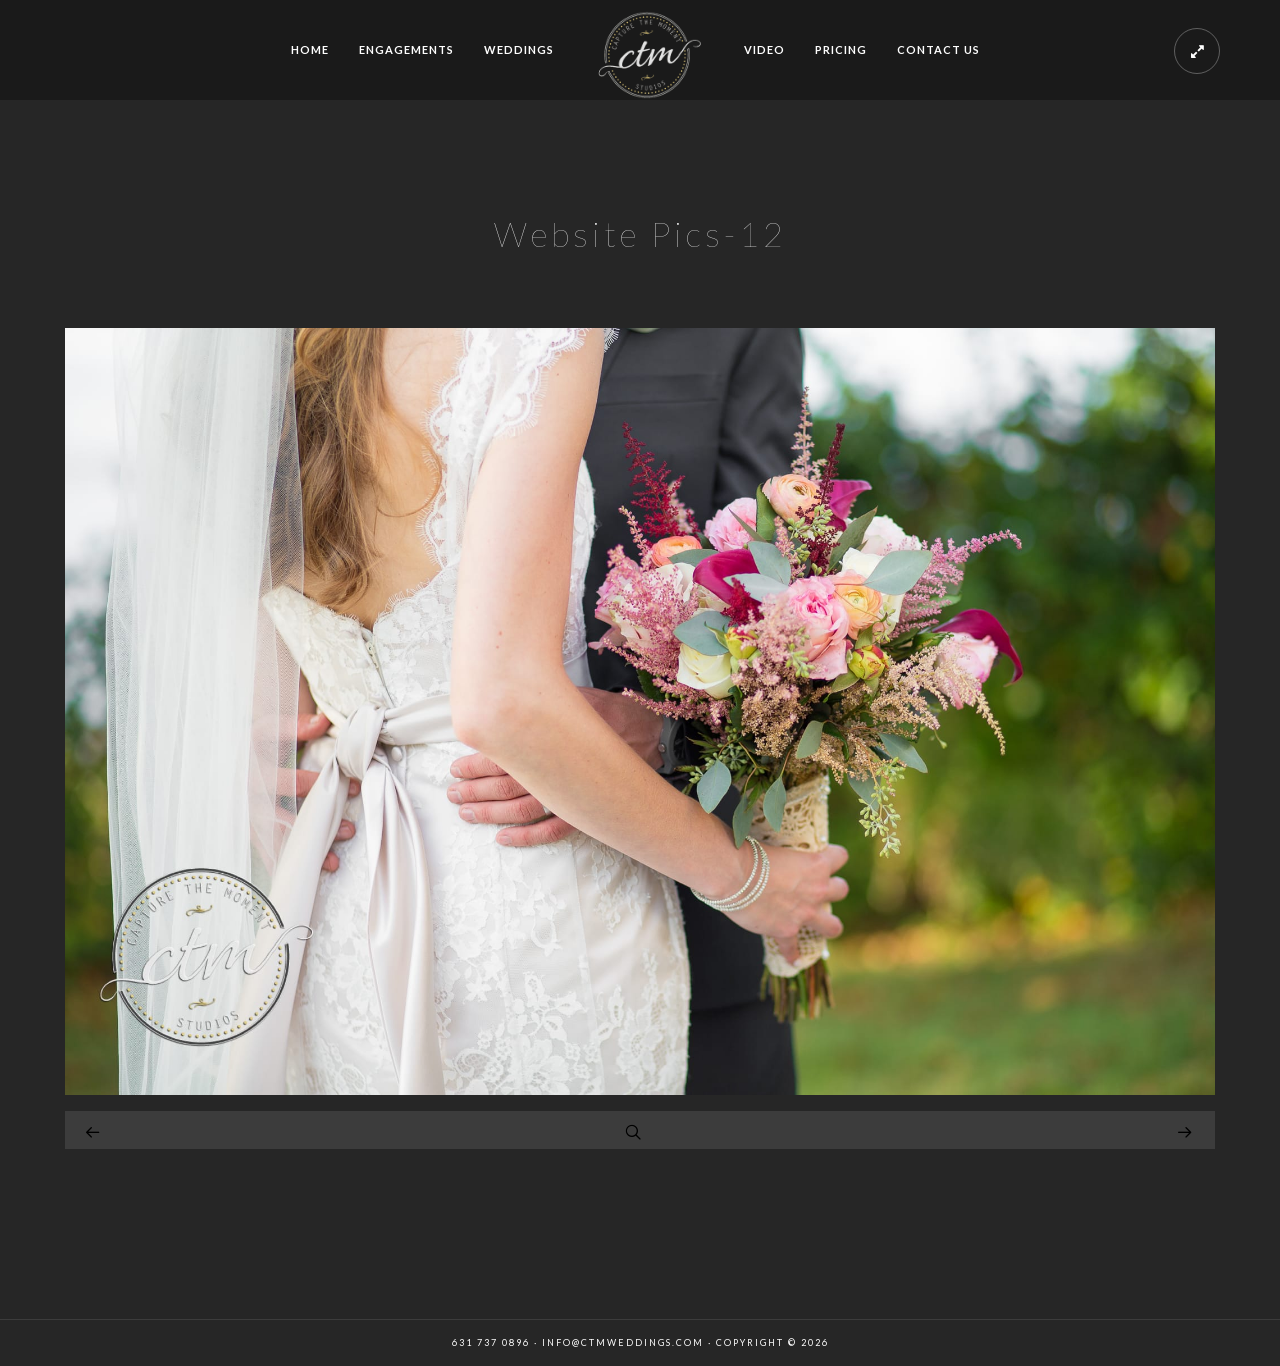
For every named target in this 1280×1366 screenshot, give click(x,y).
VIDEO (764, 49)
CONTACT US (938, 49)
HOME (310, 49)
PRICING (841, 49)
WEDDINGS (519, 49)
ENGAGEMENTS (406, 49)
